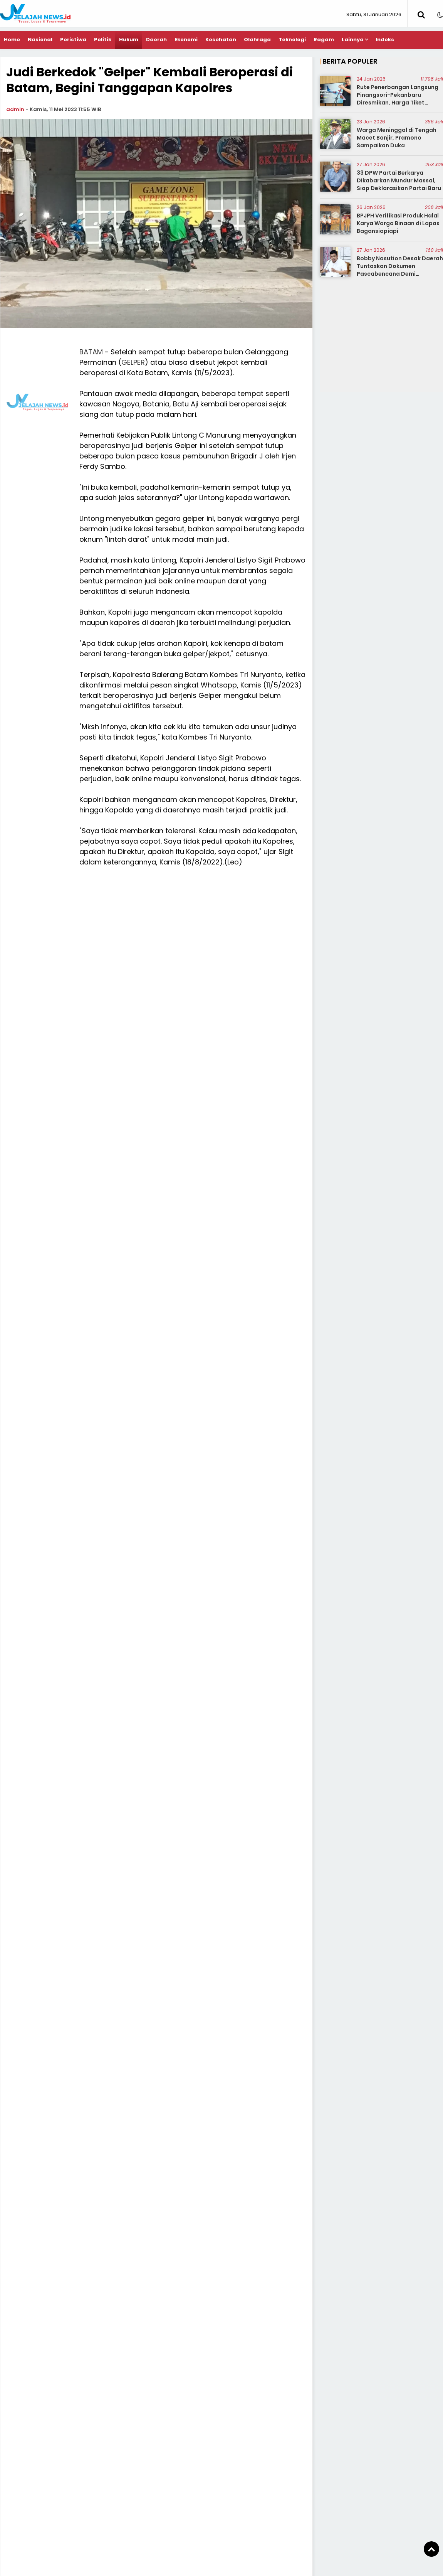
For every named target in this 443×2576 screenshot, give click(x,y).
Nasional (40, 39)
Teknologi (292, 39)
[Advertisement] (222, 401)
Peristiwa (73, 39)
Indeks (385, 39)
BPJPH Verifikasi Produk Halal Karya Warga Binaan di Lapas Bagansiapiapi (398, 223)
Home (12, 39)
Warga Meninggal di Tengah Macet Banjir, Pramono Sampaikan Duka (396, 137)
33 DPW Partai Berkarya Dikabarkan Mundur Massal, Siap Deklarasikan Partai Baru (399, 180)
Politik (102, 39)
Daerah (156, 39)
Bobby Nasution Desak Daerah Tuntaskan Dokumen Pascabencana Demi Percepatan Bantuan (400, 269)
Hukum (128, 39)
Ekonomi (186, 39)
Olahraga (257, 39)
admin (15, 109)
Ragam (324, 39)
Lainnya (353, 39)
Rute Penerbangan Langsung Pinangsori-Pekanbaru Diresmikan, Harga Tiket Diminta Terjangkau (397, 98)
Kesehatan (220, 39)
